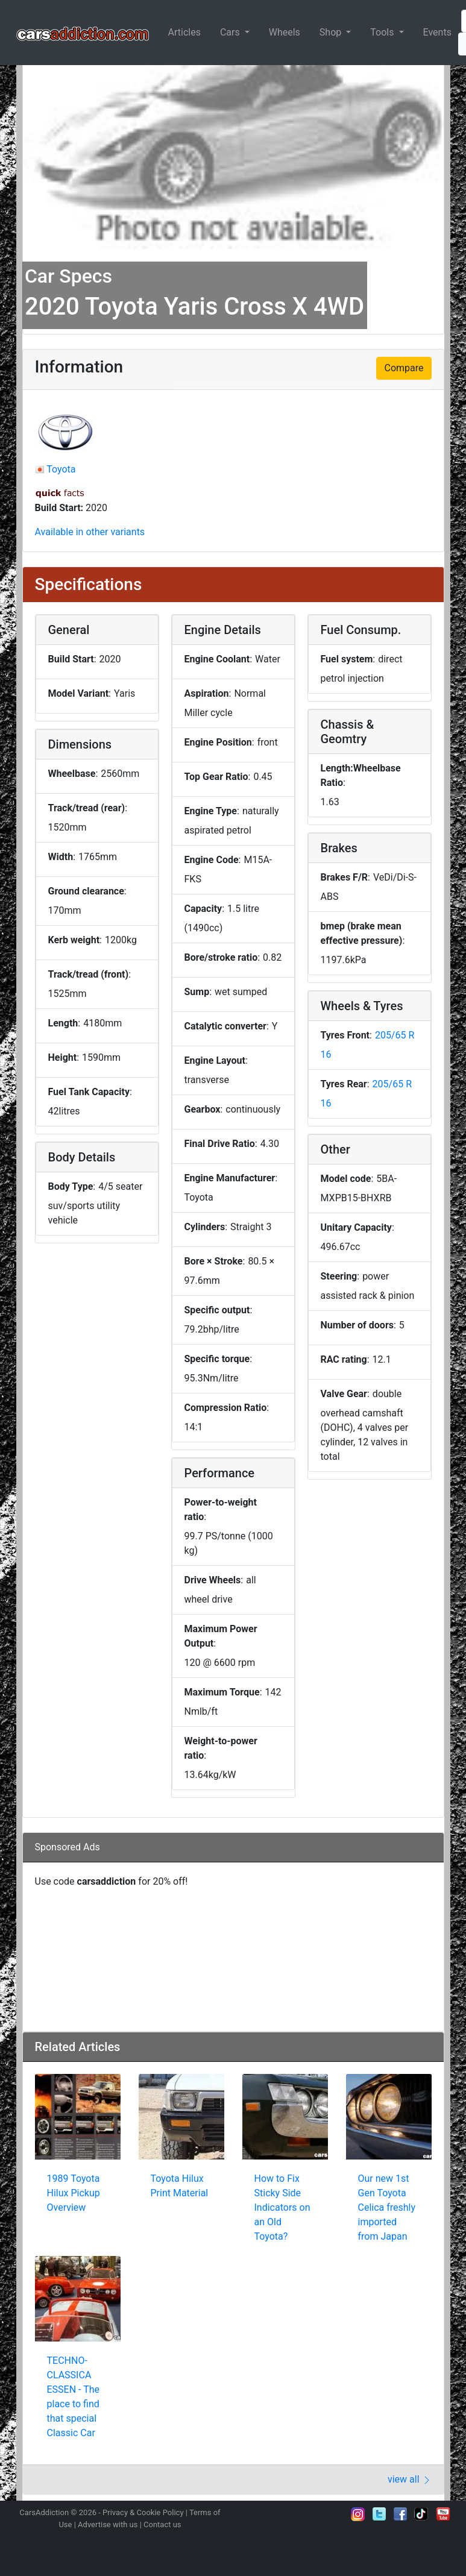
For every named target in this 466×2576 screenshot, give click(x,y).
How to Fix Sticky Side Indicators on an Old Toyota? (282, 2207)
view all (410, 2479)
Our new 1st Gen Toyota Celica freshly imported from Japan (387, 2207)
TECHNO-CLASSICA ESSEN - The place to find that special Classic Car (73, 2397)
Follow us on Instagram (358, 2514)
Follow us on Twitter (379, 2514)
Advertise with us (107, 2524)
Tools (383, 32)
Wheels (284, 32)
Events (437, 32)
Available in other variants (90, 532)
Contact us (162, 2524)
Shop (332, 32)
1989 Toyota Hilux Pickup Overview (73, 2193)
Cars (231, 32)
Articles (184, 32)
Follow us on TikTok (421, 2514)
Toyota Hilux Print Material (180, 2186)
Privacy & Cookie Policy (143, 2512)
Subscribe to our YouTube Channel (443, 2514)
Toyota (60, 469)
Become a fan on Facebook (400, 2514)
